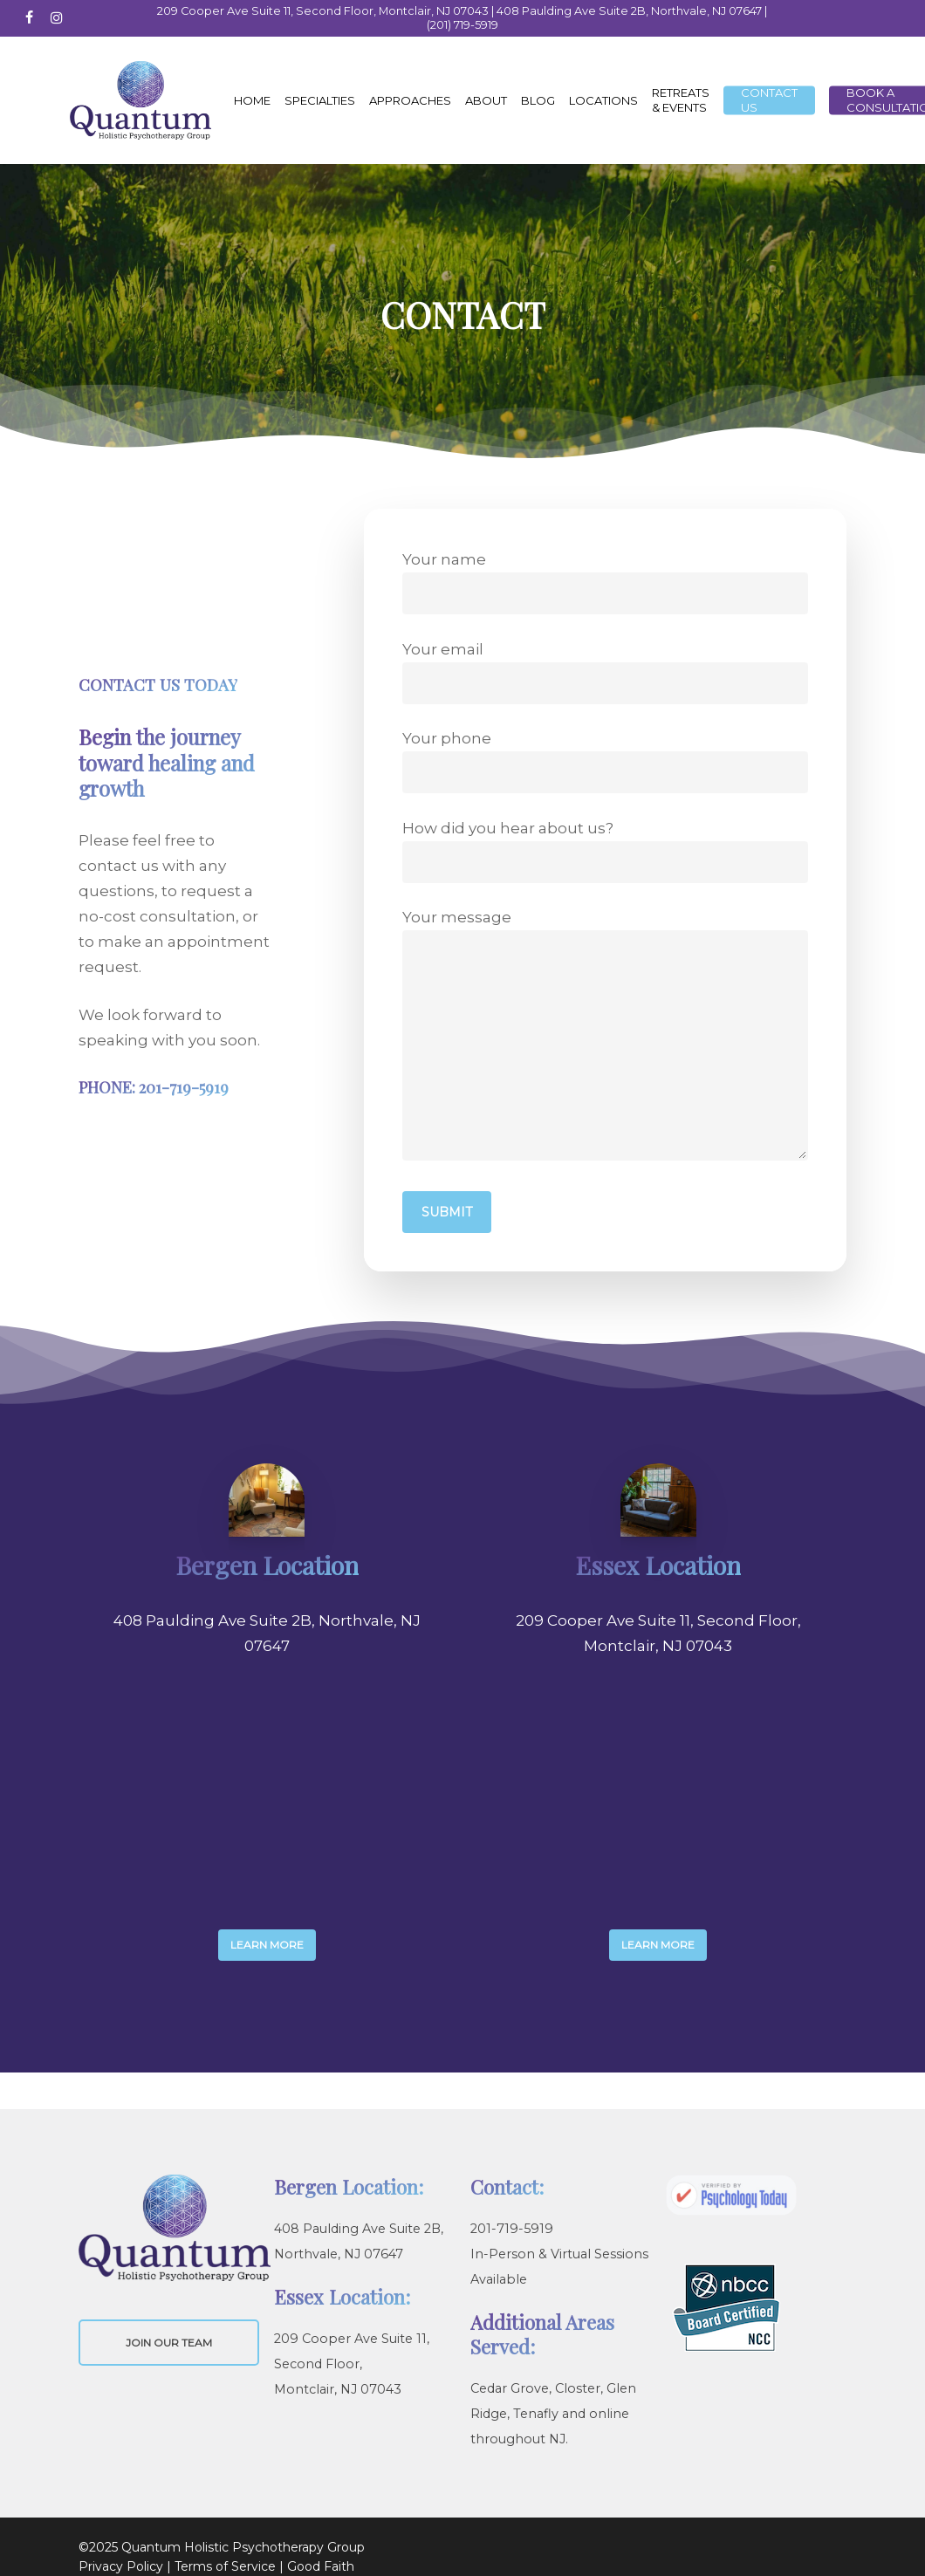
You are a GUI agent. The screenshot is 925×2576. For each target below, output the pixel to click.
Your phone (605, 761)
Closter (577, 2388)
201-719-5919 (511, 2229)
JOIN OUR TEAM (169, 2342)
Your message (605, 1038)
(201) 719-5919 (462, 24)
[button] (267, 1945)
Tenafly (535, 2414)
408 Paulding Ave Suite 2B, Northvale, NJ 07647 (629, 10)
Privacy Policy (121, 2566)
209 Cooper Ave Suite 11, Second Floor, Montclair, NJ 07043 (323, 10)
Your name (605, 582)
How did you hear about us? (605, 851)
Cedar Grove (509, 2388)
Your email (605, 672)
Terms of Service (225, 2566)
